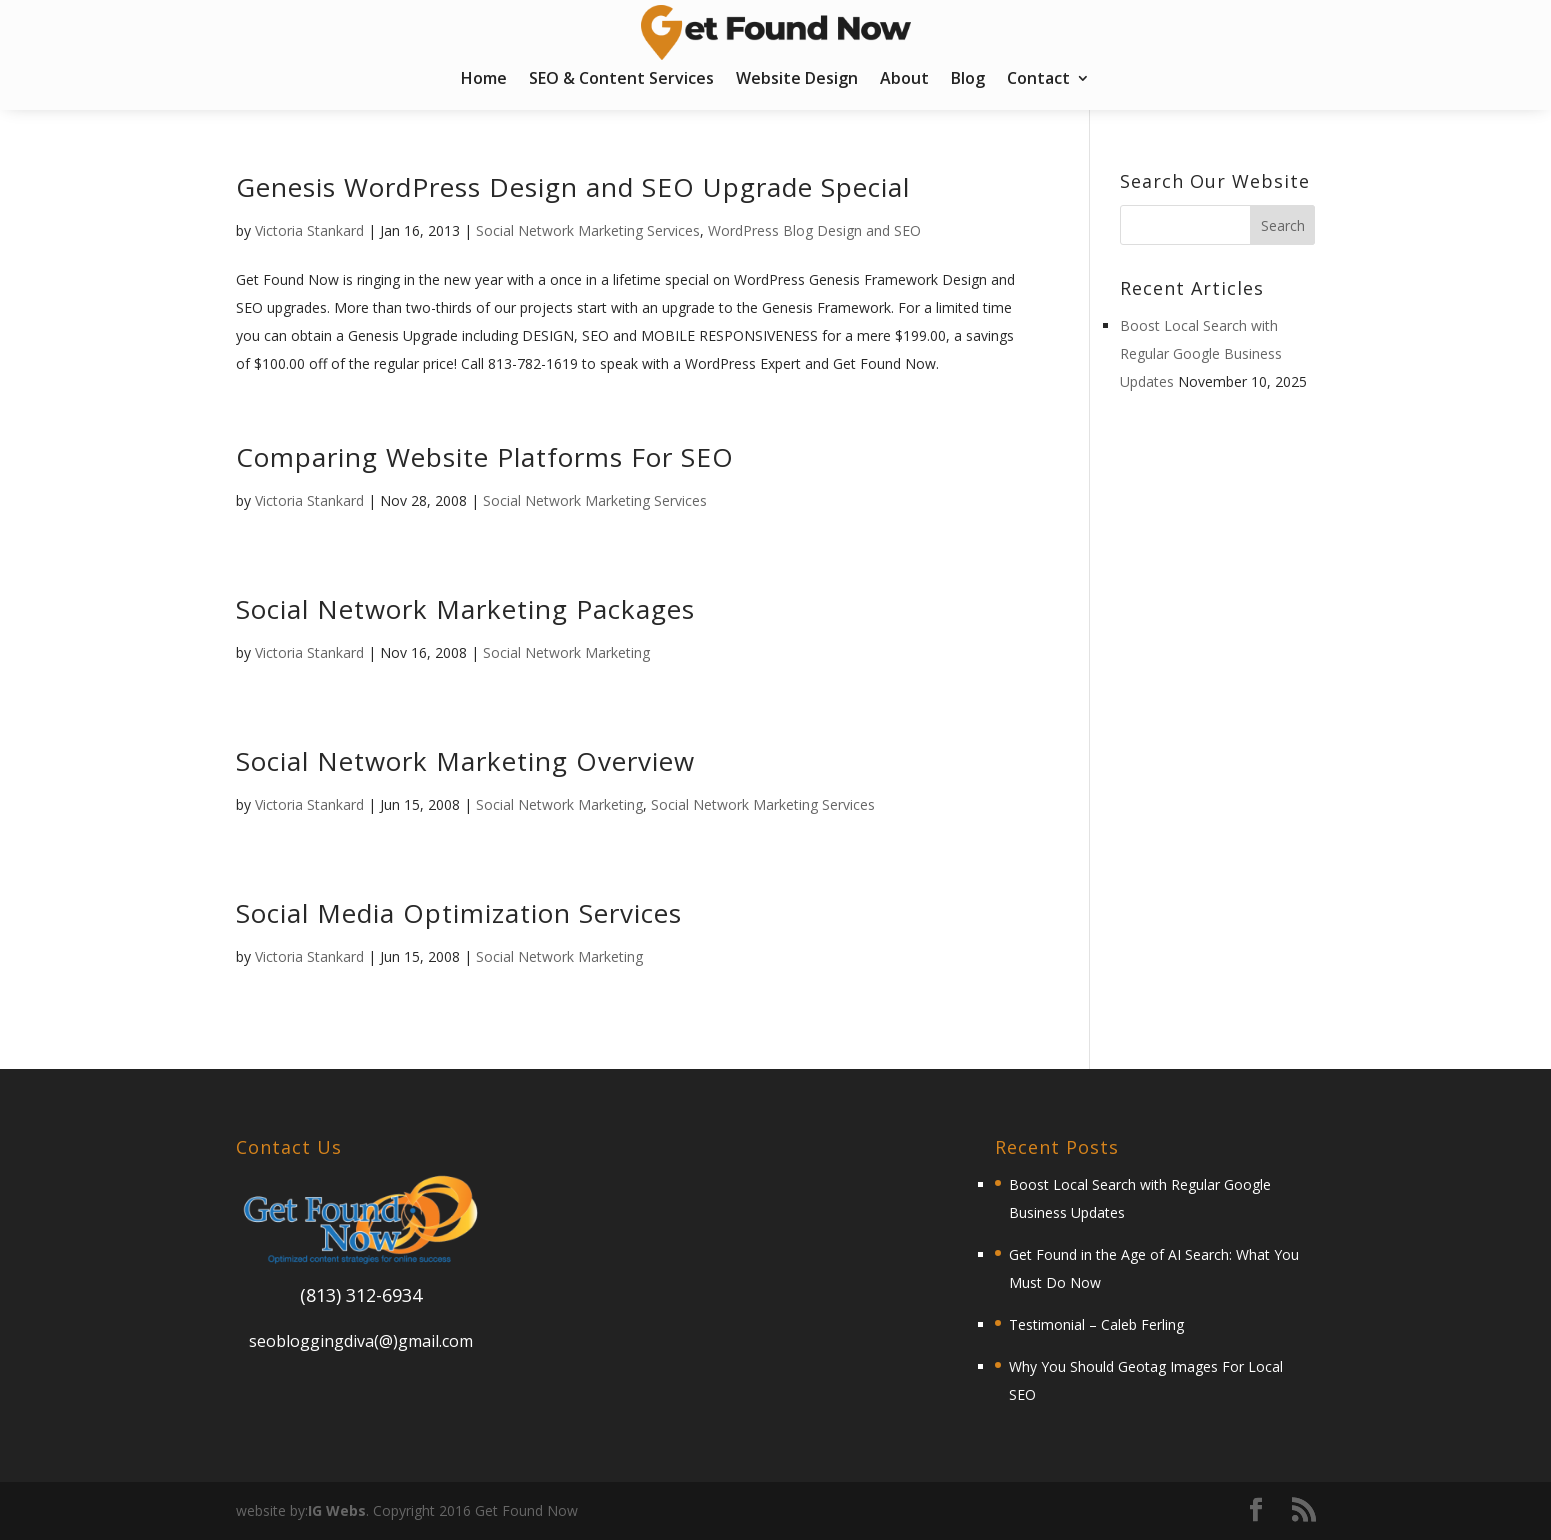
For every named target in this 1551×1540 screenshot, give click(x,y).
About (904, 80)
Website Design (797, 80)
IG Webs (337, 1510)
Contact (1038, 80)
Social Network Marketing (566, 652)
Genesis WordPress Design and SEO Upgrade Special (573, 187)
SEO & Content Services (621, 80)
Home (484, 80)
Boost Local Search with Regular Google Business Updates (1201, 353)
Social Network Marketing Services (588, 230)
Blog (968, 80)
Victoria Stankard (309, 230)
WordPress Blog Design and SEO (814, 230)
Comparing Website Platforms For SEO (485, 457)
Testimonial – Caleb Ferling (1096, 1324)
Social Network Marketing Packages (465, 609)
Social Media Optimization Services (459, 913)
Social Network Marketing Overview (465, 761)
